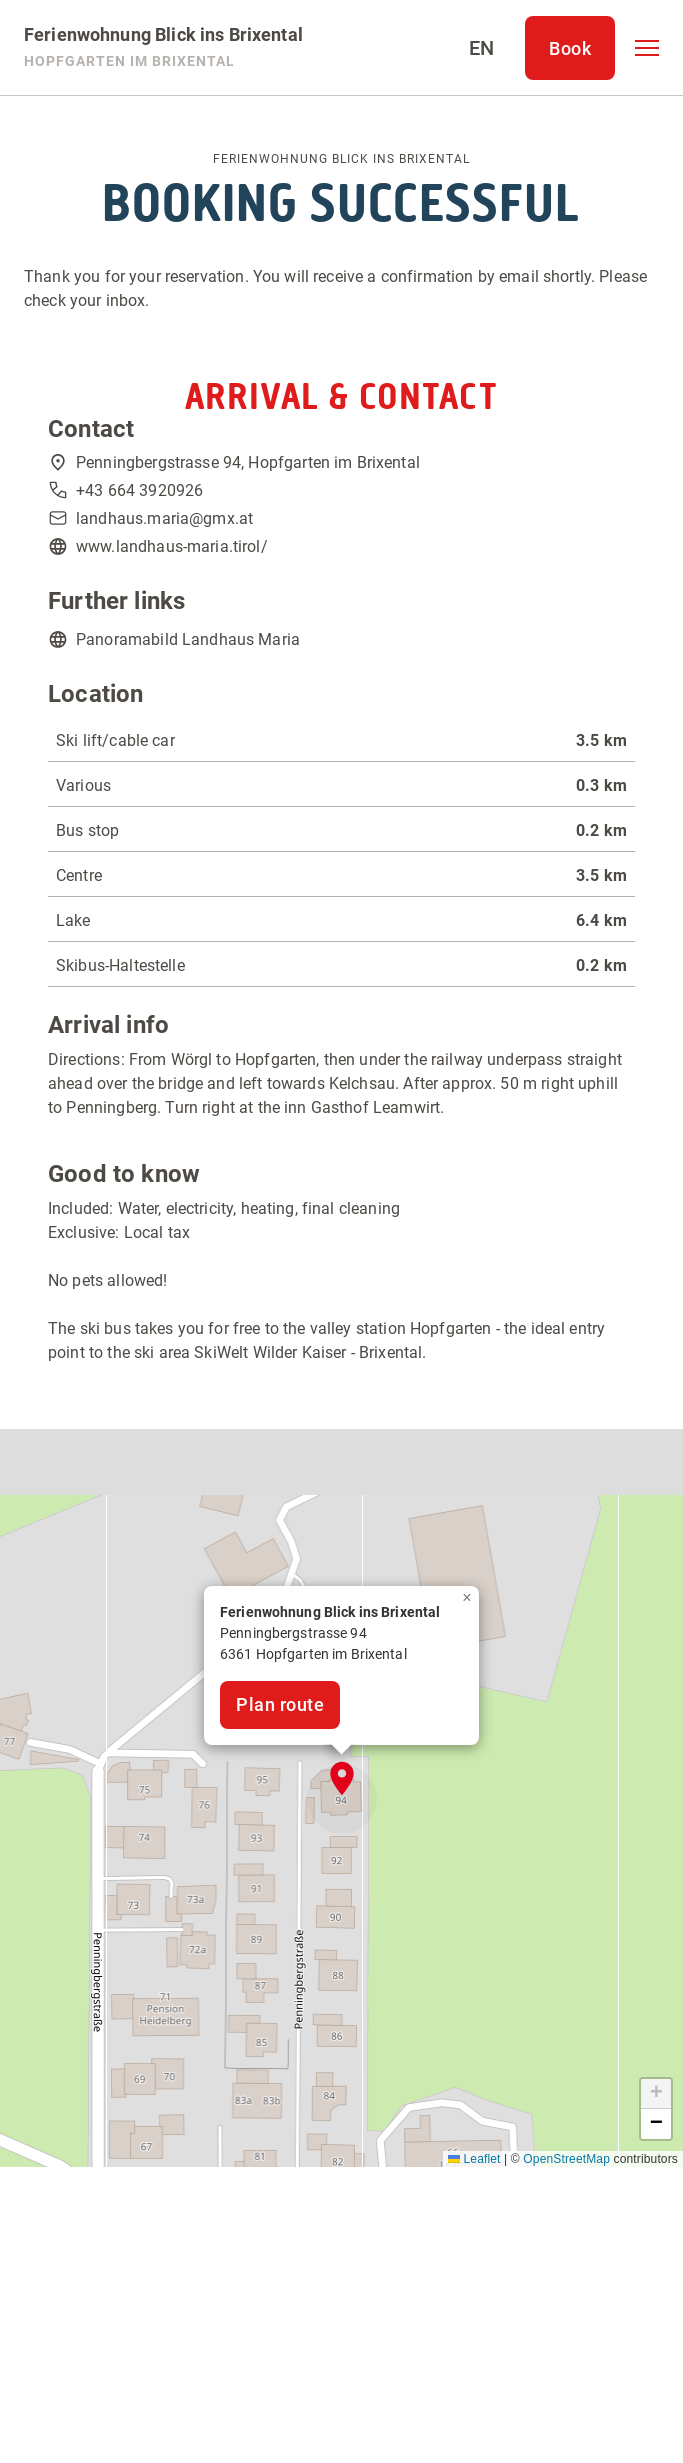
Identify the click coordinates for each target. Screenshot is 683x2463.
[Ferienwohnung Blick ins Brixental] (163, 48)
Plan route (280, 1704)
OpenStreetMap (566, 2159)
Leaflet (474, 2159)
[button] (647, 48)
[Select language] (481, 48)
